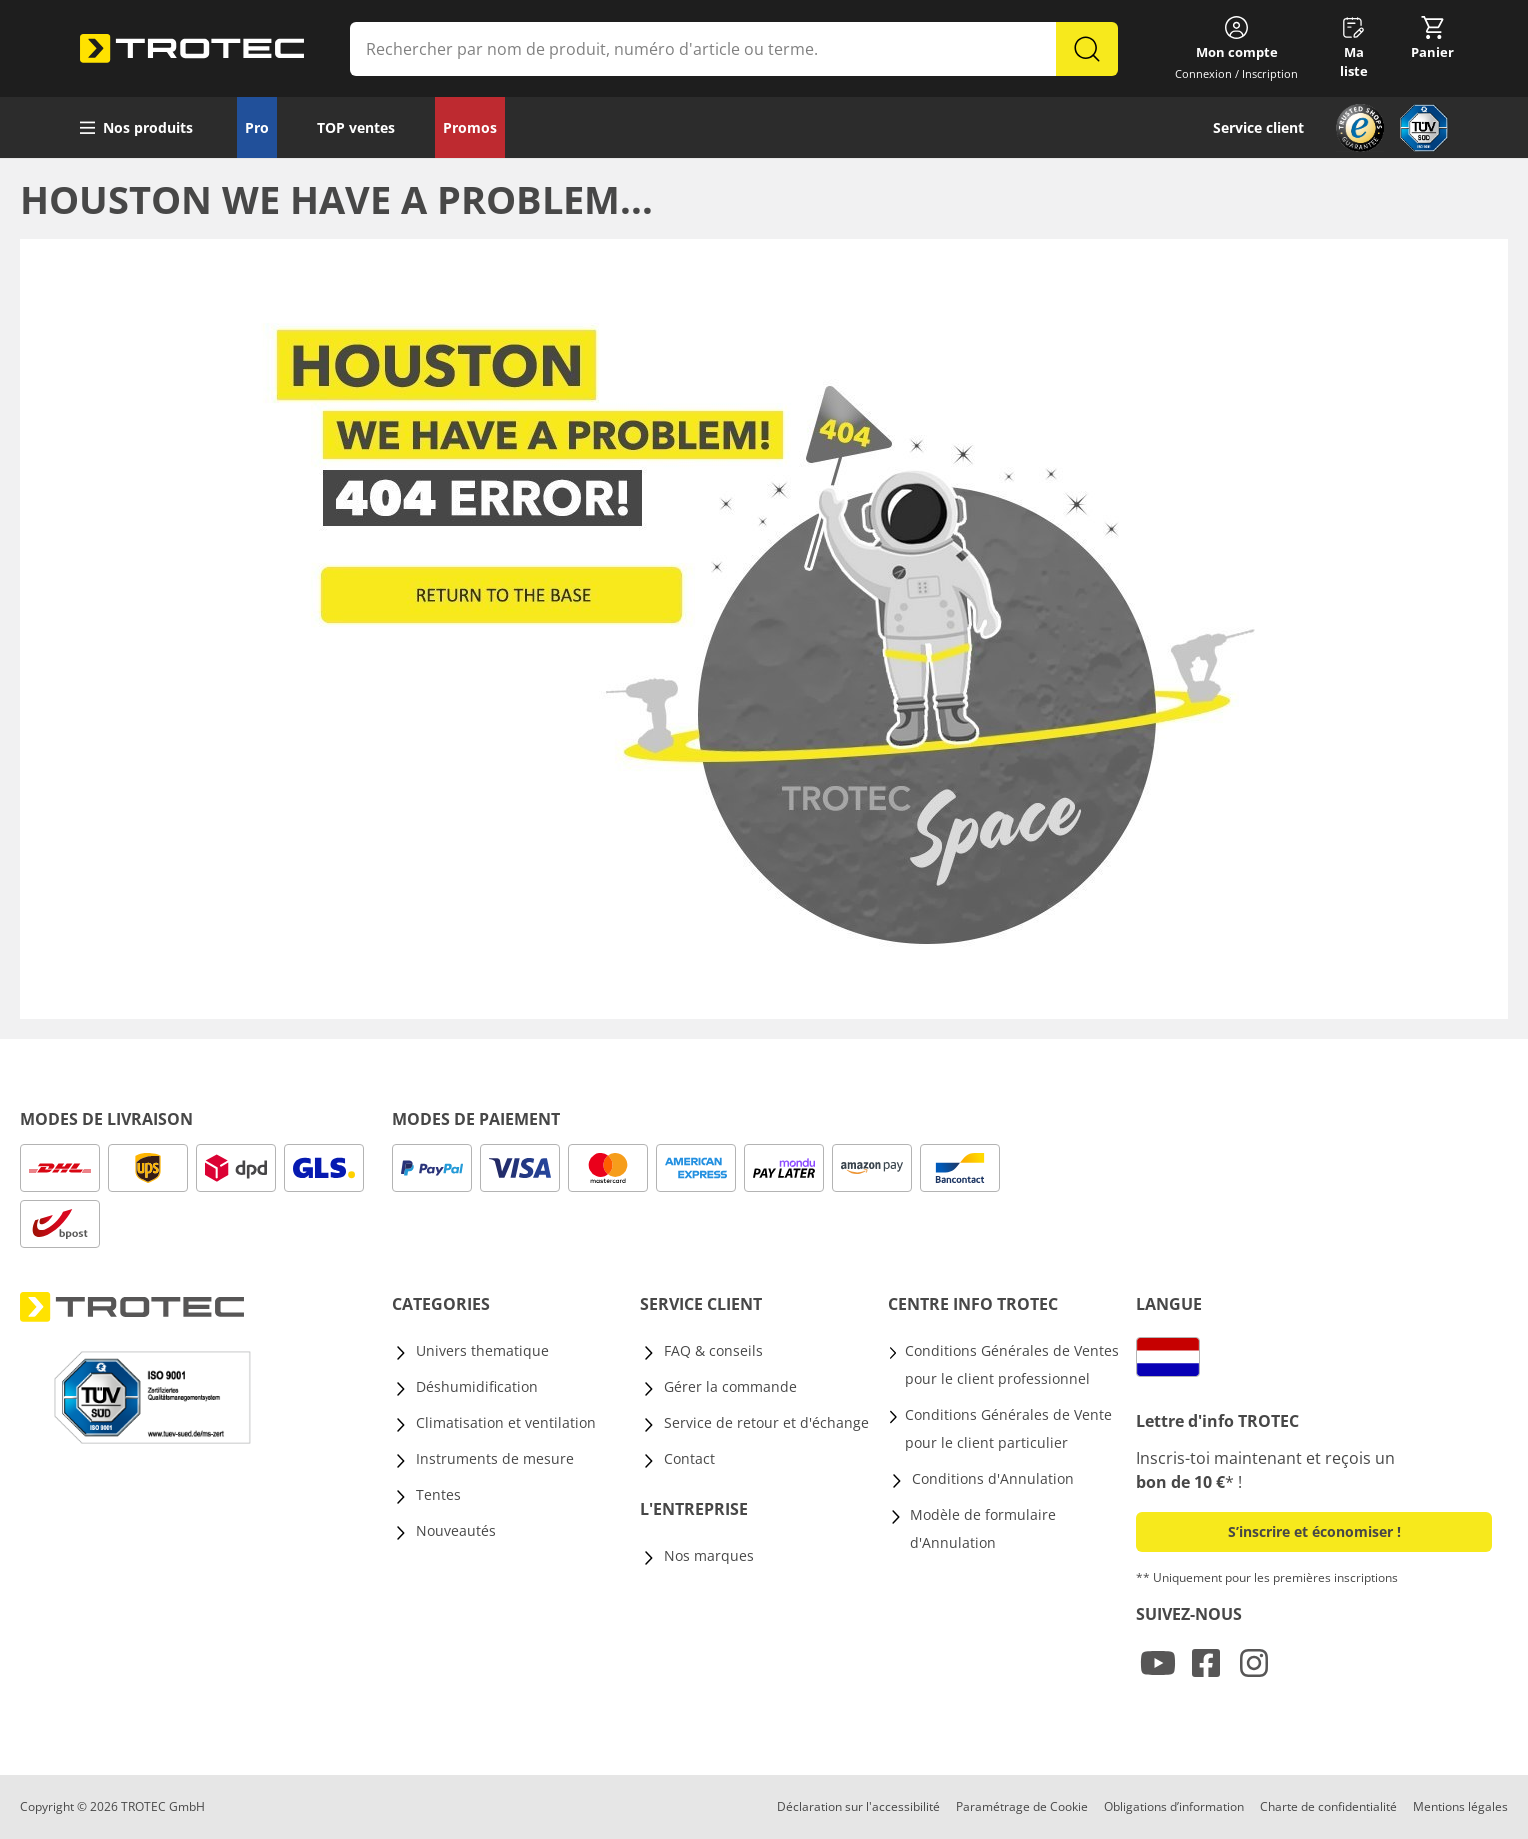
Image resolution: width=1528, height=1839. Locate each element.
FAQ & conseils (713, 1350)
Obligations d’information (1174, 1806)
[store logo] (192, 49)
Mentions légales (1460, 1806)
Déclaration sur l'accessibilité (858, 1806)
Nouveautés (456, 1530)
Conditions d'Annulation (993, 1478)
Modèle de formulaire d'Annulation (983, 1528)
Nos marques (709, 1555)
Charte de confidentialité (1328, 1806)
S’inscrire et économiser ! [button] (1314, 1531)
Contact (689, 1458)
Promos (470, 127)
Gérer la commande (730, 1386)
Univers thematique (482, 1350)
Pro (257, 127)
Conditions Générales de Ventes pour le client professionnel (1012, 1364)
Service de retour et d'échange (766, 1422)
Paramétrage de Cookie (1022, 1806)
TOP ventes (356, 127)
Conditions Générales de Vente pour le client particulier (1008, 1428)
